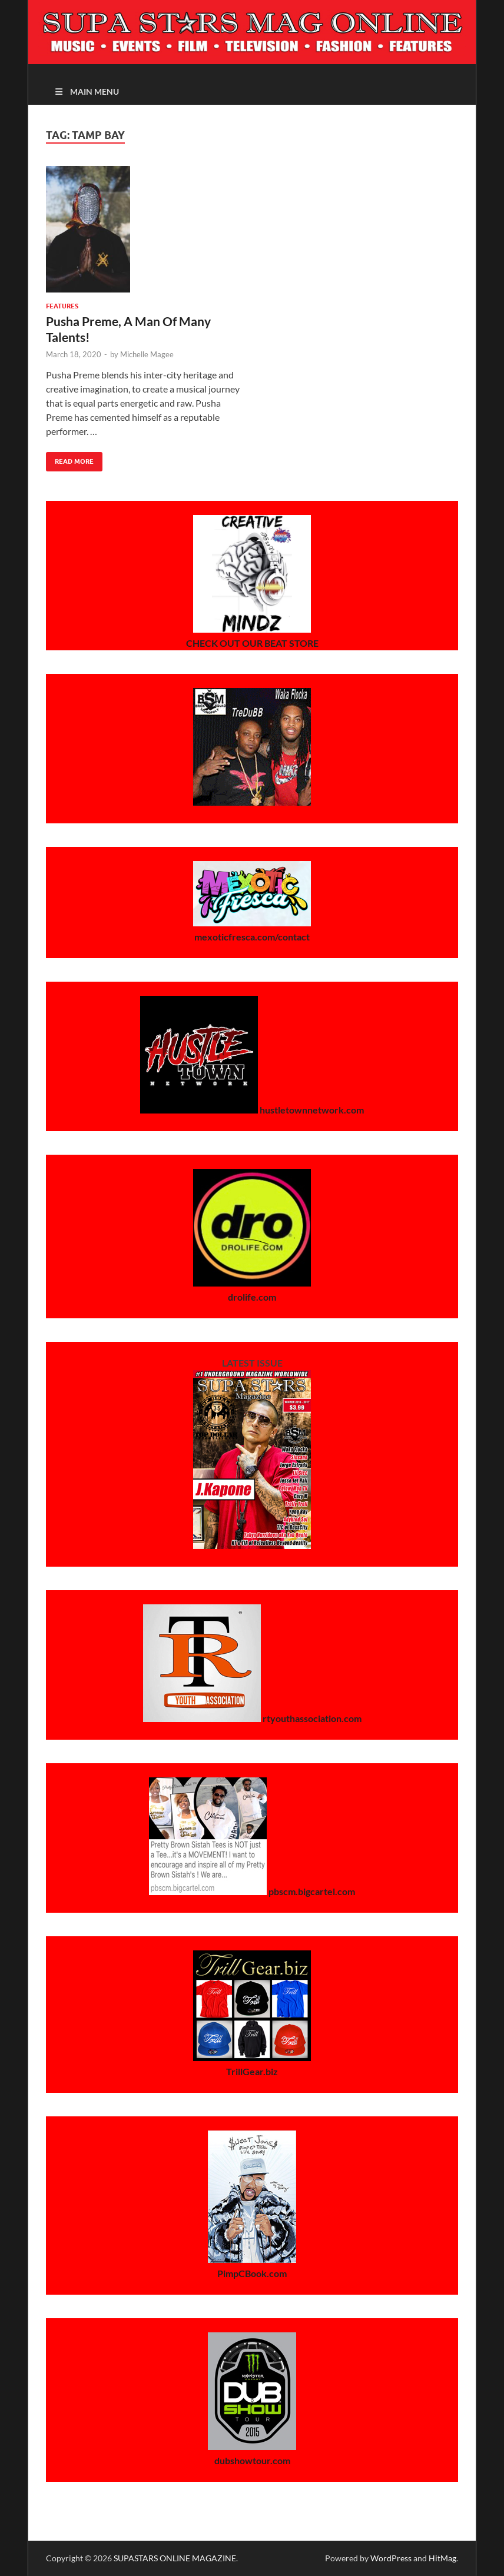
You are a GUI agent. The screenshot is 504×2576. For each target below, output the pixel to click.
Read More (70, 459)
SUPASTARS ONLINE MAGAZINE (175, 2558)
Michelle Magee (147, 354)
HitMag (442, 2558)
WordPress (391, 2558)
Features (62, 306)
